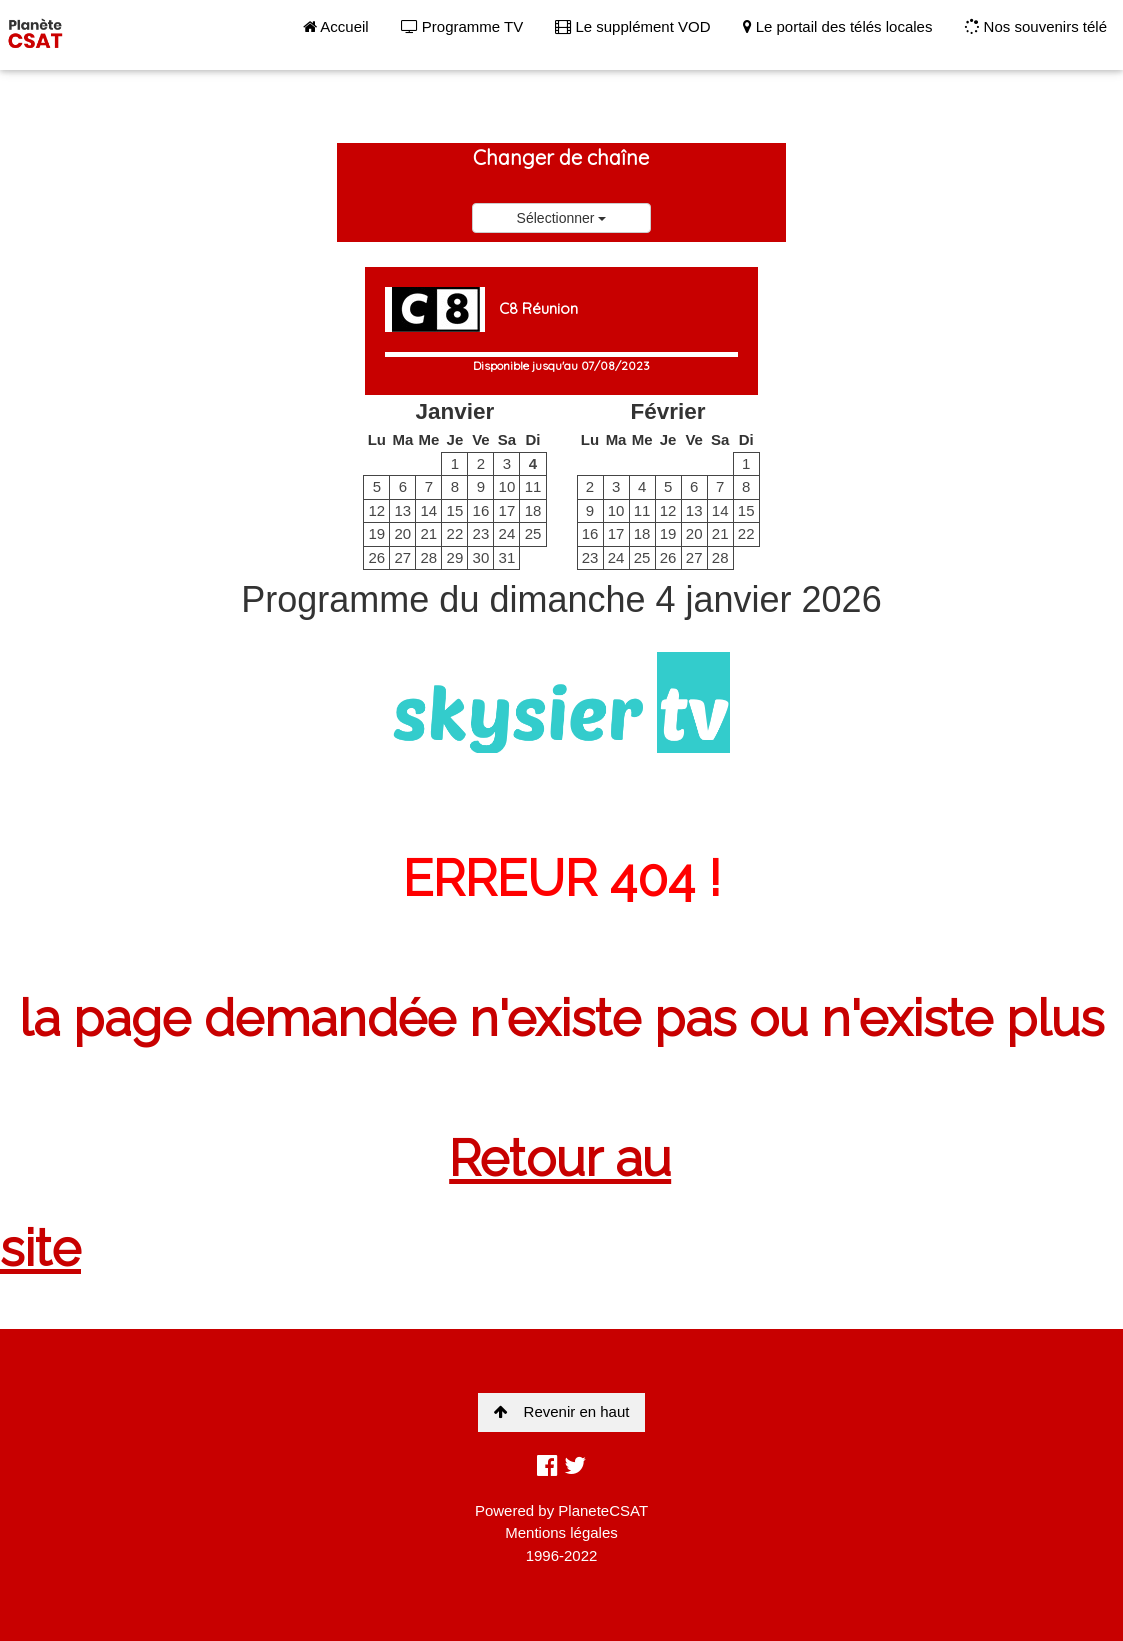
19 (376, 533)
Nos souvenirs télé (1035, 26)
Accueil (336, 26)
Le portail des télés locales (838, 26)
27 (402, 557)
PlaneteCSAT (603, 1510)
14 (429, 510)
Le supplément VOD (632, 26)
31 (507, 557)
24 (507, 533)
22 (455, 533)
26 (376, 557)
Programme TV (462, 26)
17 (507, 510)
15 (455, 510)
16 (481, 510)
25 (533, 533)
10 (507, 486)
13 (402, 510)
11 (533, 486)
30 (481, 557)
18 (533, 510)
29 (455, 557)
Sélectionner (562, 218)
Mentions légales (561, 1532)
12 (376, 510)
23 (481, 533)
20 (402, 533)
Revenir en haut (562, 1411)
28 (429, 557)
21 (429, 533)
